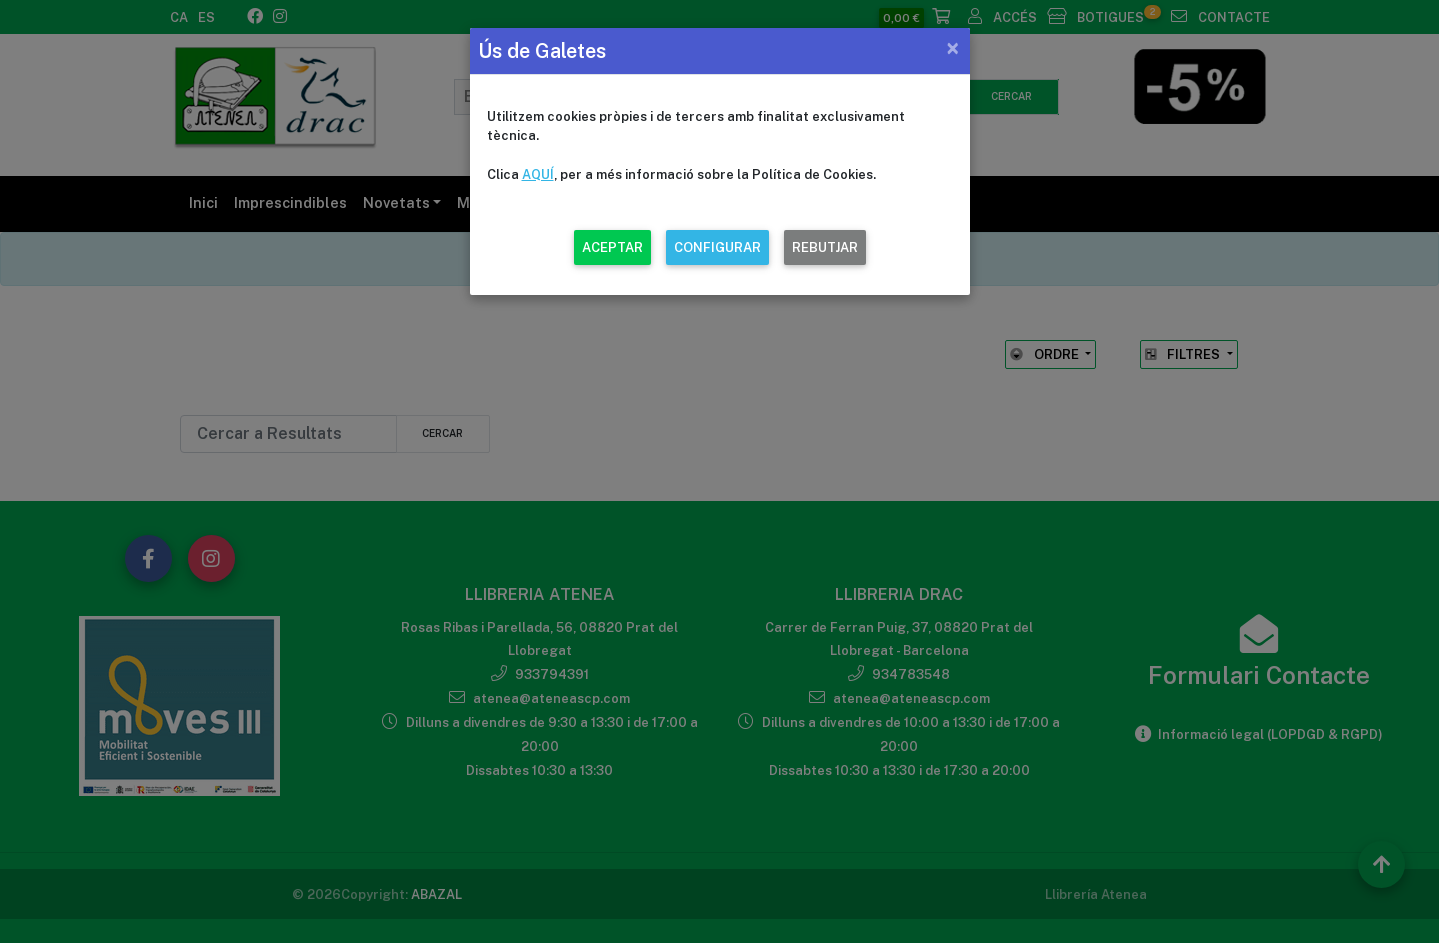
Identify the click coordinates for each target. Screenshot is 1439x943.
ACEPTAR (612, 247)
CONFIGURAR (717, 247)
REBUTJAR (825, 247)
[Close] (952, 48)
